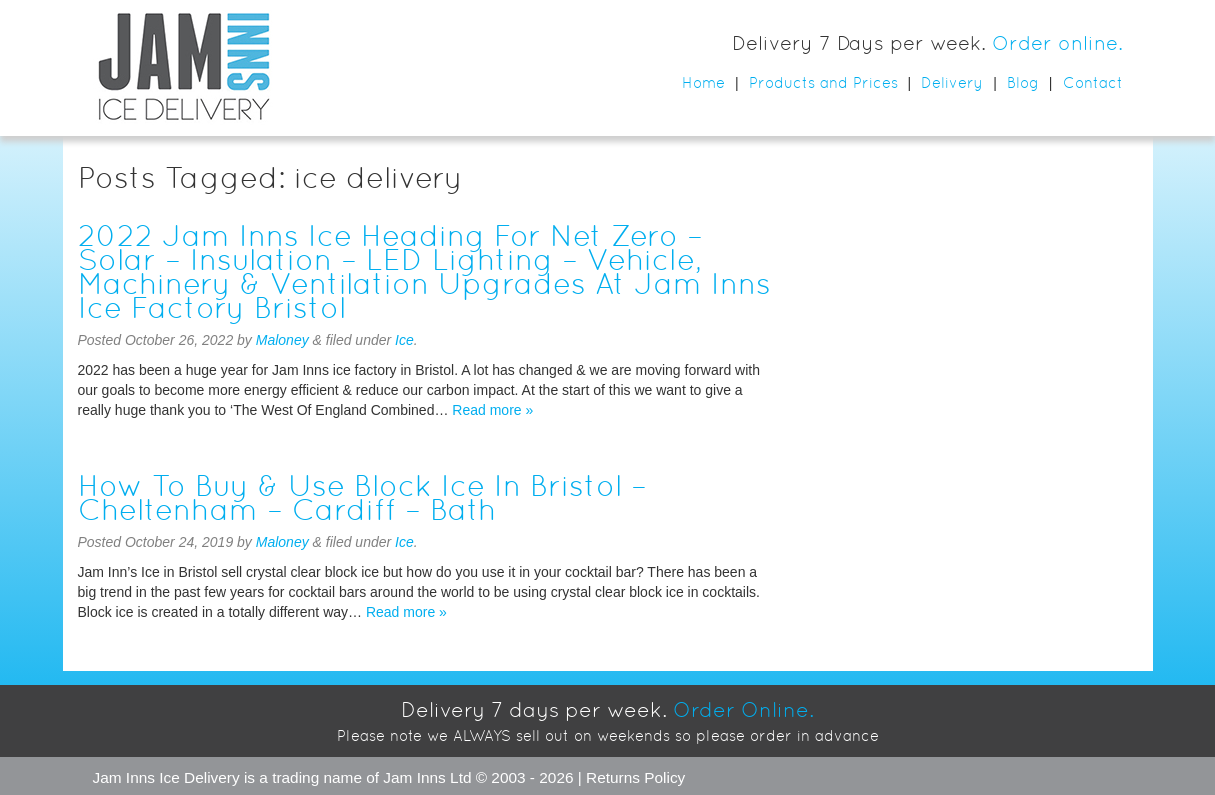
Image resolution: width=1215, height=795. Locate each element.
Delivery (952, 82)
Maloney (282, 340)
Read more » (492, 410)
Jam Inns (124, 777)
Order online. (1057, 43)
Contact (1093, 82)
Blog (1023, 82)
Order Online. (743, 710)
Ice (404, 340)
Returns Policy (635, 777)
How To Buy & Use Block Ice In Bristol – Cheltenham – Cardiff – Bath (362, 497)
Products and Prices (823, 82)
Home (703, 82)
